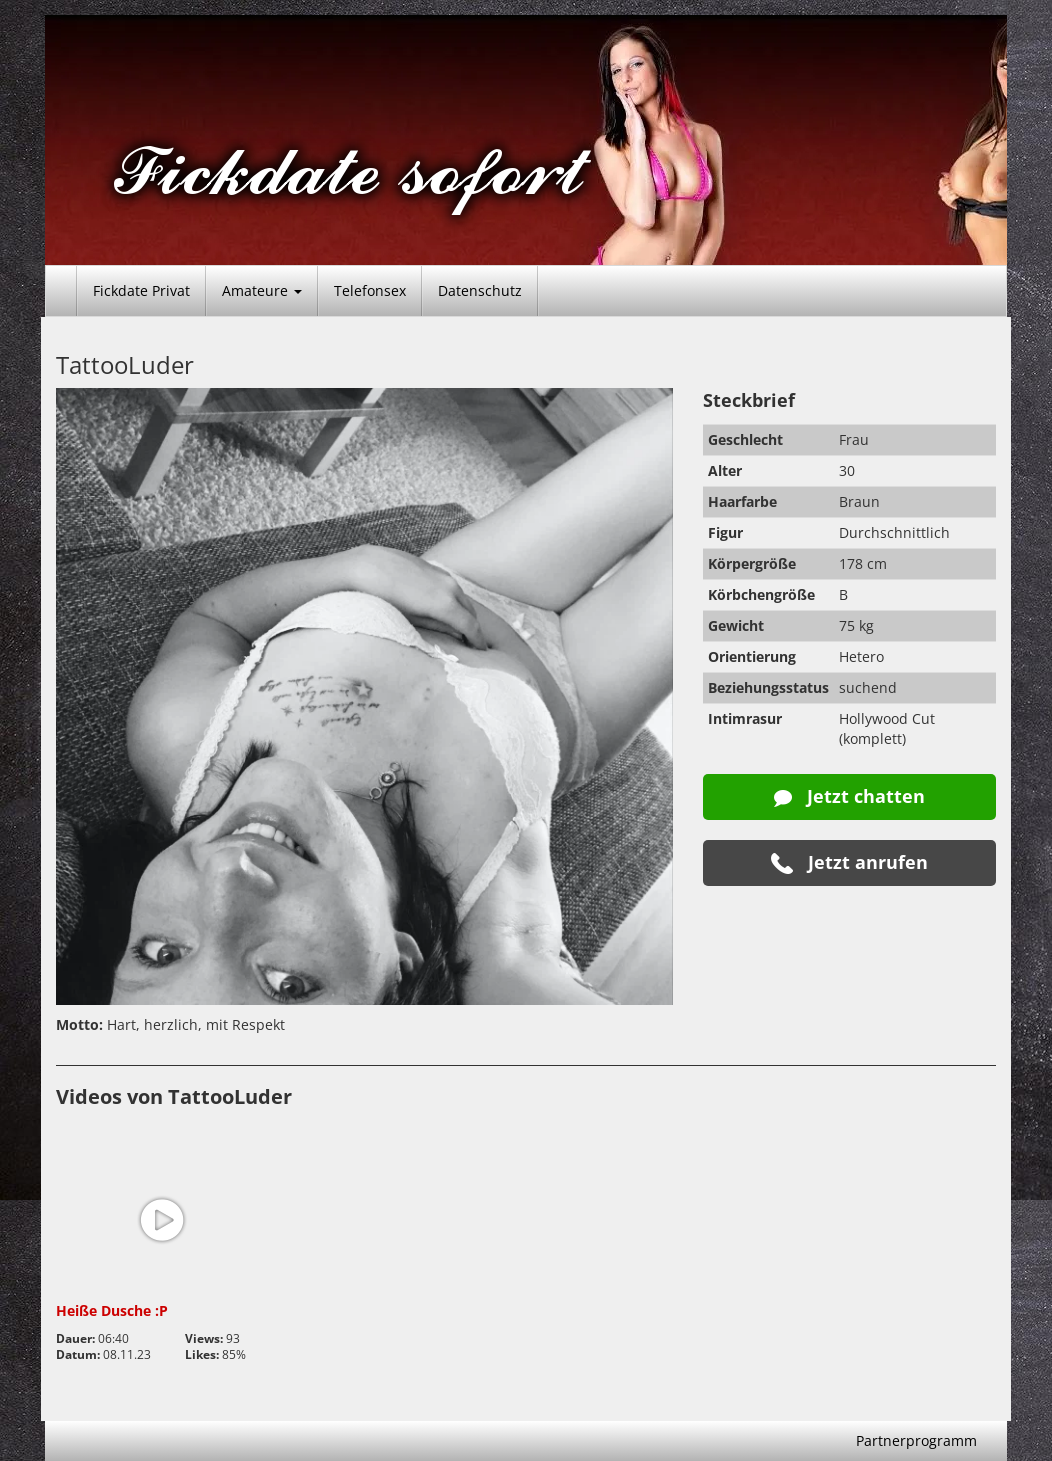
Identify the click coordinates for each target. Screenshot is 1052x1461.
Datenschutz (480, 290)
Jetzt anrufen (849, 862)
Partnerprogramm (916, 1440)
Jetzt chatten (849, 796)
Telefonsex (370, 290)
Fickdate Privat (141, 290)
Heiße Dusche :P (112, 1310)
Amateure (262, 290)
